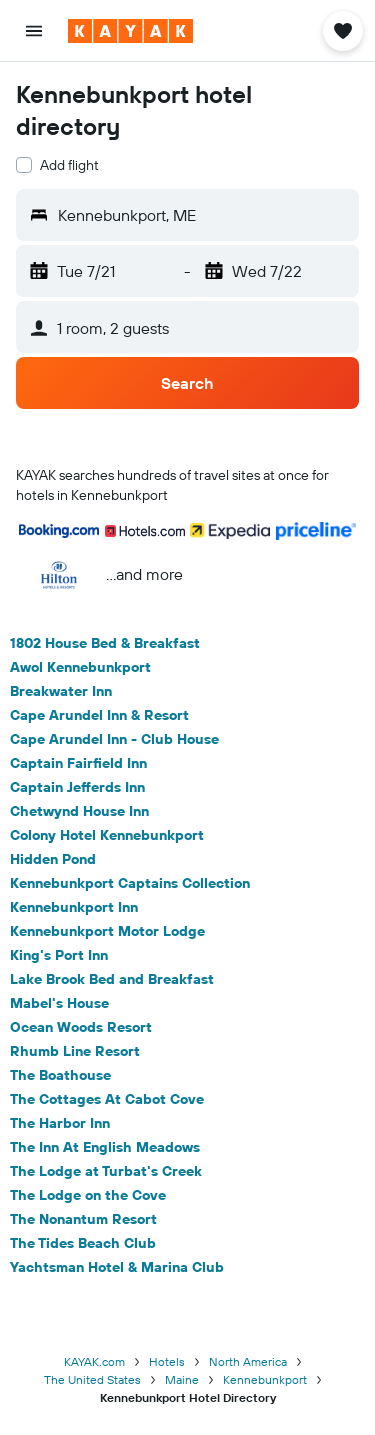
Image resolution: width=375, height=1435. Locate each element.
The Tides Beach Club (83, 1243)
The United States (92, 1379)
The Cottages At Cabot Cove (107, 1099)
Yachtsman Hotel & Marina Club (117, 1267)
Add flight (69, 165)
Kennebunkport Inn (74, 907)
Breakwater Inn (61, 691)
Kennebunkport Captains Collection (130, 883)
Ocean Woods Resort (81, 1027)
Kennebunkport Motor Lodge (107, 931)
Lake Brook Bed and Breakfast (112, 979)
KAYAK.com (94, 1361)
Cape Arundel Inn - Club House (114, 739)
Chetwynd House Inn (79, 811)
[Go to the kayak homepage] (130, 31)
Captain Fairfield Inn (78, 763)
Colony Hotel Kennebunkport (107, 835)
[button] (34, 31)
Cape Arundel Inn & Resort (99, 715)
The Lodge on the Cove (88, 1195)
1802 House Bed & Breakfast (105, 643)
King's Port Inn (59, 955)
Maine (182, 1379)
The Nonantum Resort (83, 1219)
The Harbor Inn (60, 1123)
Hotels (167, 1361)
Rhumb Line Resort (75, 1051)
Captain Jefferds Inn (77, 787)
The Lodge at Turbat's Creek (106, 1171)
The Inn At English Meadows (105, 1147)
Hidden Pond (53, 859)
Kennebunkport (265, 1379)
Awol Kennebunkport (80, 667)
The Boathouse (60, 1075)
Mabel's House (59, 1003)
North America (248, 1361)
